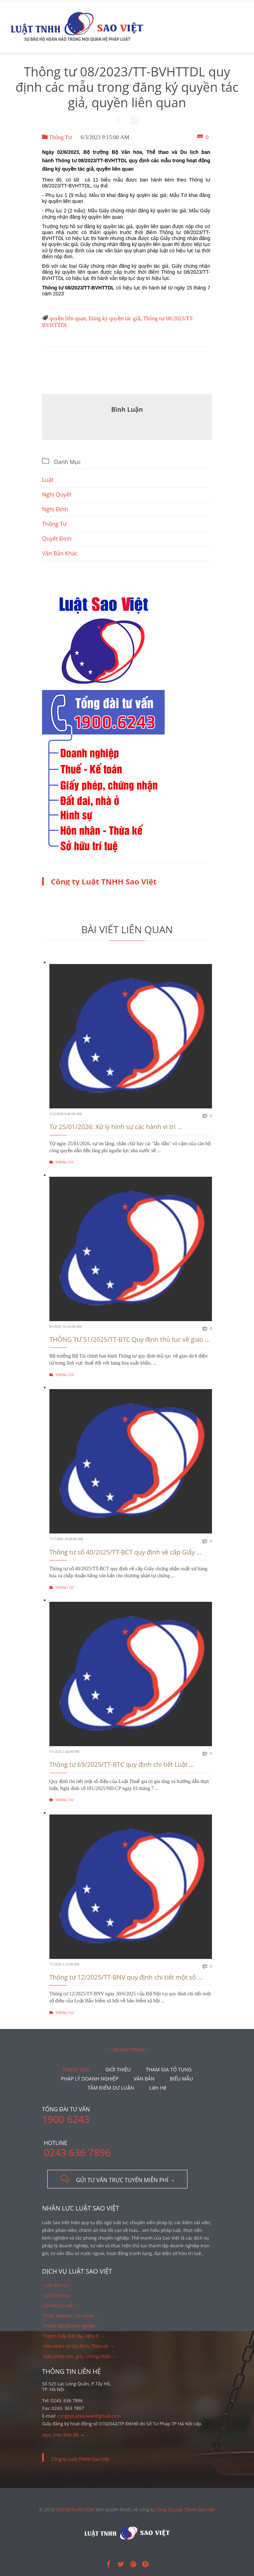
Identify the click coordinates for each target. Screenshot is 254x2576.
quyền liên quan (67, 318)
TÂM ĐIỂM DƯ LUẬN (111, 2087)
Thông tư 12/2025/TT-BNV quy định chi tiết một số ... (125, 1977)
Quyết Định (56, 538)
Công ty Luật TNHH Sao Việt (104, 881)
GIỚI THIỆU (118, 2069)
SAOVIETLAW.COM (75, 2509)
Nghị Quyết (56, 494)
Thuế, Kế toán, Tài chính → (71, 2315)
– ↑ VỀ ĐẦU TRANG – (127, 2050)
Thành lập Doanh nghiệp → (72, 2326)
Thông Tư (57, 137)
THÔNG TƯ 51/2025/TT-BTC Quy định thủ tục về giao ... (129, 1339)
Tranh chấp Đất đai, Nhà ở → (73, 2336)
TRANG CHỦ (76, 2069)
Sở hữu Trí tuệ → (61, 2305)
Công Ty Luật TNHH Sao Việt (185, 2509)
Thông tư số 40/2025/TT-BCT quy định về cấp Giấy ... (125, 1552)
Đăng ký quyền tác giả (114, 318)
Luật (48, 480)
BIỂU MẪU (181, 2078)
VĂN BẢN (144, 2078)
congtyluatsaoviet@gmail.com (89, 2416)
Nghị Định (55, 509)
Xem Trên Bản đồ (60, 2435)
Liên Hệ (157, 2087)
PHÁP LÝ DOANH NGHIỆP (89, 2078)
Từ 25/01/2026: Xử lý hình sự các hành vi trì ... (115, 1126)
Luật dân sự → (58, 2285)
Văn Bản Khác (60, 553)
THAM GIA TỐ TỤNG (169, 2069)
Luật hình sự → (59, 2295)
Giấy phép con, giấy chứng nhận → (79, 2356)
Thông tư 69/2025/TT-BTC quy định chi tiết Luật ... (121, 1764)
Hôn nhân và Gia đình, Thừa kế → (78, 2346)
